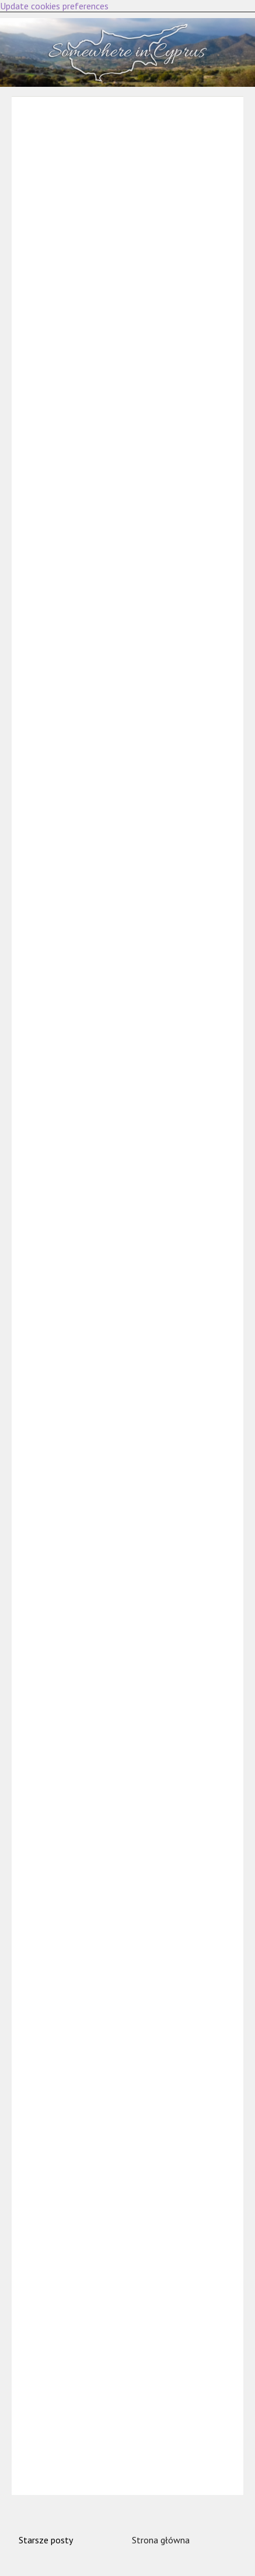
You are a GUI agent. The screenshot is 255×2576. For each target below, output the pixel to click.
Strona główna (161, 2540)
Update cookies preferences (54, 6)
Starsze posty (46, 2540)
